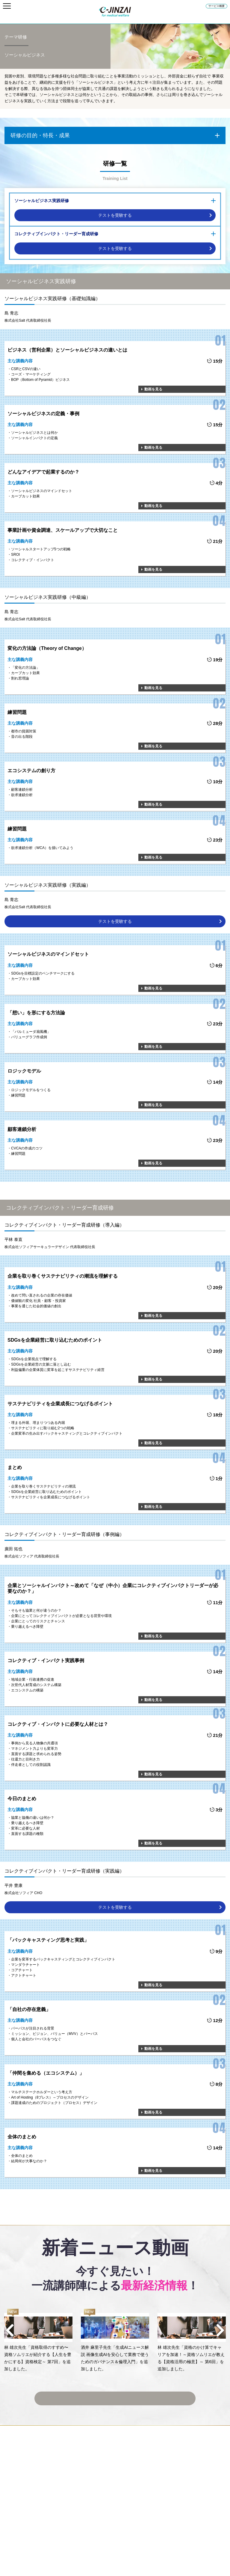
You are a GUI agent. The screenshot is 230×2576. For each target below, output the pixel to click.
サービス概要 (216, 5)
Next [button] (220, 2330)
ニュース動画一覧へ (115, 2394)
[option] (38, 2341)
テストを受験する (115, 215)
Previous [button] (9, 2330)
